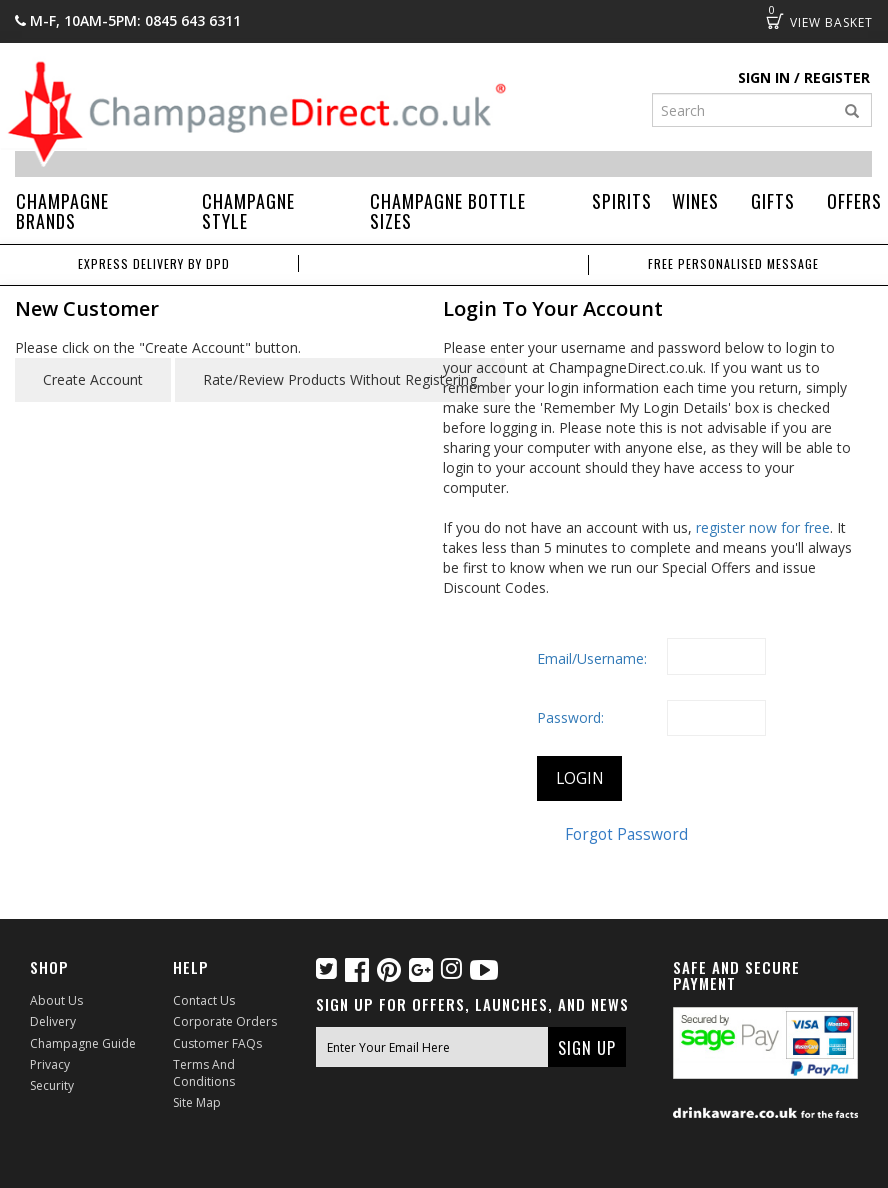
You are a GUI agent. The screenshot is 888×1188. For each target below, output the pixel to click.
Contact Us (204, 1000)
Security (52, 1085)
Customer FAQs (217, 1043)
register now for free (763, 527)
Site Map (197, 1102)
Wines (695, 201)
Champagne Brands (62, 211)
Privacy (50, 1064)
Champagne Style (248, 211)
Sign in (764, 77)
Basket (775, 21)
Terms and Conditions (204, 1073)
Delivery (53, 1021)
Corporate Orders (225, 1021)
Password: (570, 717)
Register (837, 77)
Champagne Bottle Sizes (448, 211)
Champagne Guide (83, 1043)
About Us (56, 1000)
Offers (854, 201)
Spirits (622, 201)
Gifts (773, 201)
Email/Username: (592, 658)
